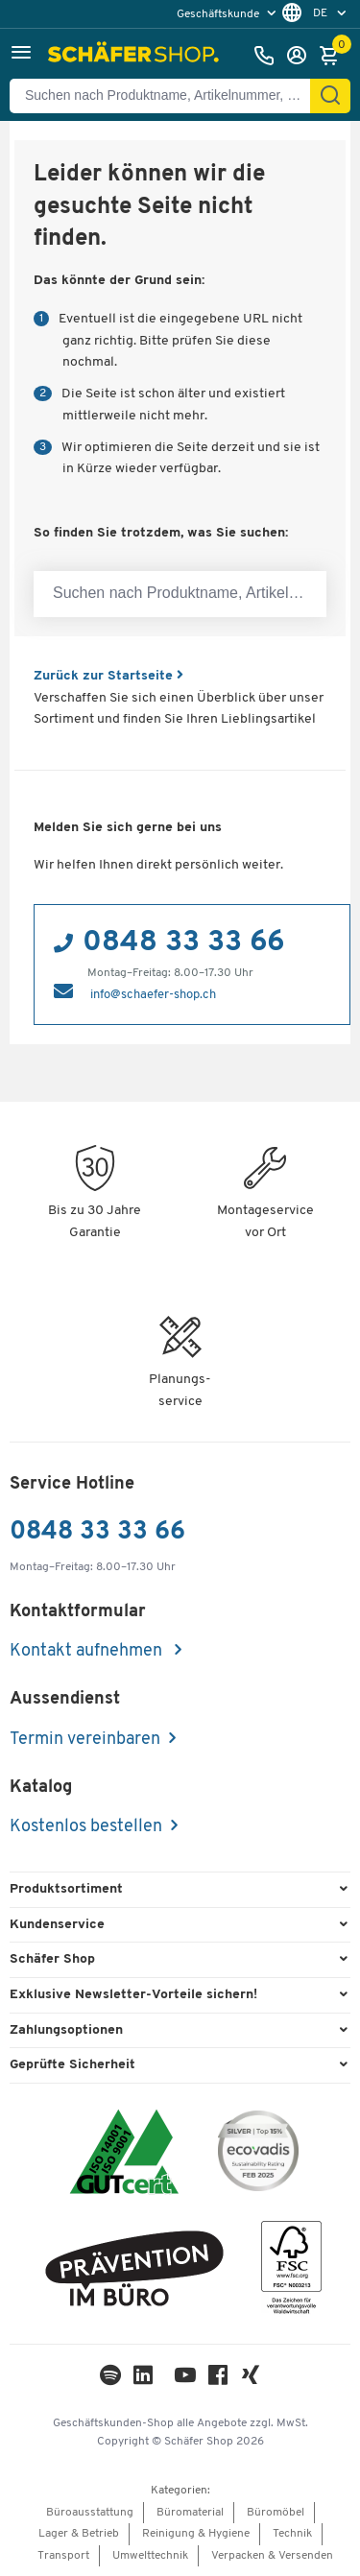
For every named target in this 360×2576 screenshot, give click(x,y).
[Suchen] (330, 95)
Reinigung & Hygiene (196, 2534)
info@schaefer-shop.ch (153, 995)
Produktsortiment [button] (66, 1889)
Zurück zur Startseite (108, 676)
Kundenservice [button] (57, 1925)
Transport (63, 2556)
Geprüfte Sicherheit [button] (72, 2065)
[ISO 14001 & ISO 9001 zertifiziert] (124, 2154)
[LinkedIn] (110, 2380)
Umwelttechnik (150, 2556)
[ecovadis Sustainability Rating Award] (258, 2154)
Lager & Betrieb (78, 2534)
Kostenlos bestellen (86, 1827)
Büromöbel (275, 2512)
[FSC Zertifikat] (291, 2272)
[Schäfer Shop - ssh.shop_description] (136, 55)
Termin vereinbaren (85, 1739)
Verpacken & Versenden (272, 2556)
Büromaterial (190, 2512)
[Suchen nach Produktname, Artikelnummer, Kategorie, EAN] (167, 96)
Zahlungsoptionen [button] (66, 2030)
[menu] (228, 14)
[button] (21, 55)
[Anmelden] (301, 55)
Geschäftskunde (219, 14)
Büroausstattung (89, 2512)
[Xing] (250, 2380)
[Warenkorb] (334, 55)
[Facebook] (217, 2380)
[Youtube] (185, 2380)
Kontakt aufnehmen (88, 1651)
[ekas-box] (134, 2272)
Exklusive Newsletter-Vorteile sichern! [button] (133, 1995)
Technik (292, 2534)
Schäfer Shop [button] (52, 1959)
